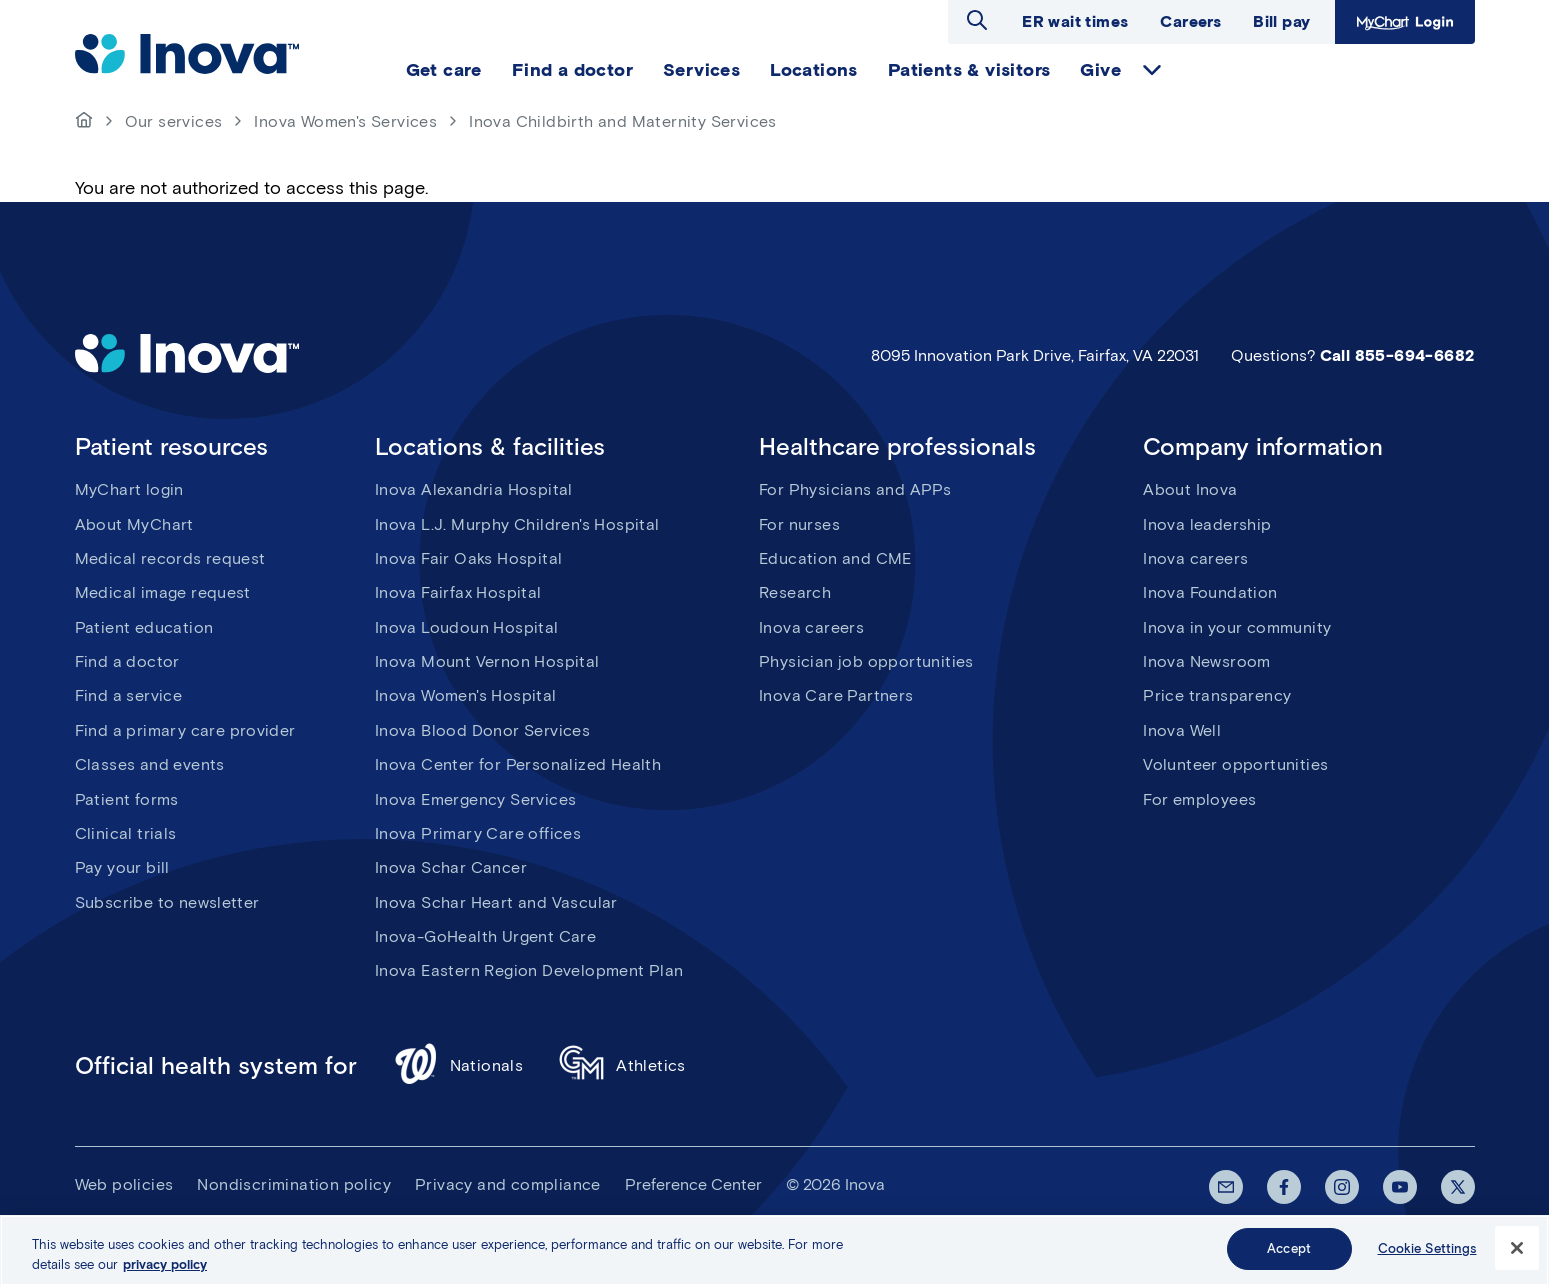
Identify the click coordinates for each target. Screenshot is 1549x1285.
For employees (1199, 799)
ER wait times (1075, 21)
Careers (1190, 21)
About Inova (1190, 489)
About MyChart (134, 524)
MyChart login (129, 489)
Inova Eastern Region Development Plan (529, 970)
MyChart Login (1405, 22)
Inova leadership (1207, 524)
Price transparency (1217, 695)
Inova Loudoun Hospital (467, 627)
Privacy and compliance (508, 1184)
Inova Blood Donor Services (482, 730)
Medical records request (170, 558)
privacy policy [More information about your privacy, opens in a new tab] (165, 1271)
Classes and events (150, 764)
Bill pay (1281, 21)
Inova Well (1182, 730)
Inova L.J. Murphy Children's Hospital (517, 524)
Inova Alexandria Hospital (474, 489)
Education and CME (835, 558)
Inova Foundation (1210, 592)
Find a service (129, 695)
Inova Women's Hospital (466, 695)
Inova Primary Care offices (478, 833)
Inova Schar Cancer (451, 867)
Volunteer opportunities (1235, 764)
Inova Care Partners (836, 695)
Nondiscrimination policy (294, 1184)
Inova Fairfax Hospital (458, 592)
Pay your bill (122, 867)
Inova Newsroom (1207, 661)
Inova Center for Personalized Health (518, 764)
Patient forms (127, 799)
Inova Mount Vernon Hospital (487, 661)
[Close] (1517, 1256)
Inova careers (811, 627)
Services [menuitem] (701, 70)
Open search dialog (977, 20)
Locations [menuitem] (814, 70)
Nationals (458, 1066)
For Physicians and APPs (855, 489)
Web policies (124, 1184)
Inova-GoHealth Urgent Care (485, 936)
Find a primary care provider (185, 730)
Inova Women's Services (345, 121)
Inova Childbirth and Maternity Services (623, 121)
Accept (1289, 1256)
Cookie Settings (1427, 1256)
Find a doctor (127, 661)
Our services (174, 121)
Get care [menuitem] (444, 70)
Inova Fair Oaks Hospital (469, 558)
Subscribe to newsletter (167, 902)
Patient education (144, 627)
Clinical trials (126, 833)
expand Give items (1152, 70)
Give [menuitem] (1100, 70)
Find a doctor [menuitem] (572, 70)
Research (795, 592)
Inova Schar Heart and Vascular (496, 902)
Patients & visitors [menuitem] (969, 70)
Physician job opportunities (866, 661)
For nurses (799, 524)
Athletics (622, 1066)
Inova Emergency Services (476, 799)
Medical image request (163, 592)
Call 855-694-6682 (1397, 355)
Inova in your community (1237, 627)
